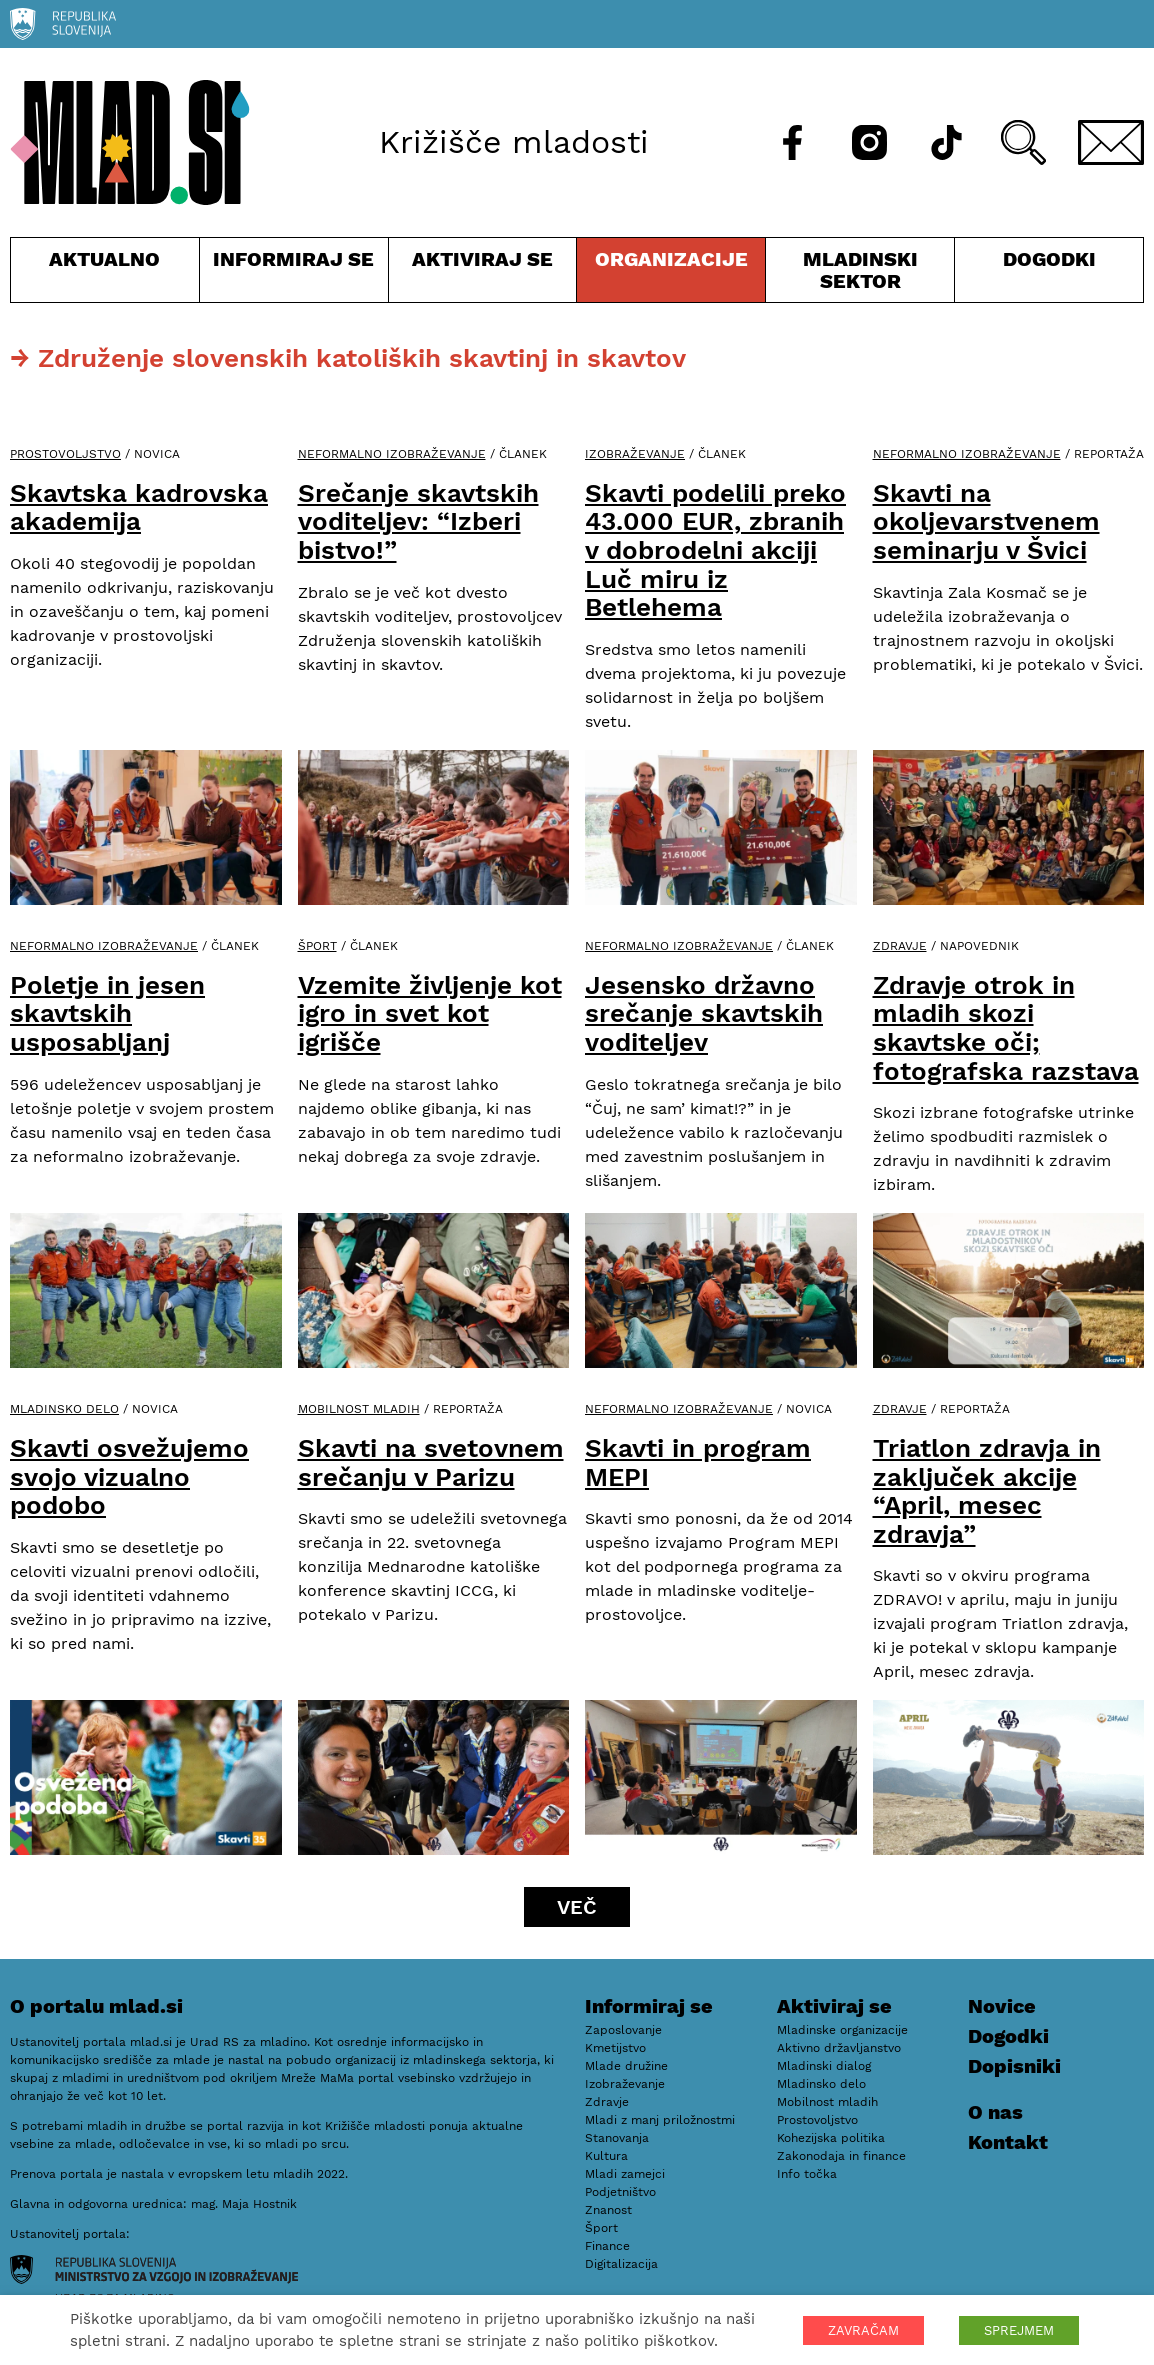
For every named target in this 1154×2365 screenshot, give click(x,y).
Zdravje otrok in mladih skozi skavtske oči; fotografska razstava (1006, 1028)
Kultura (606, 2156)
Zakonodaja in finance (841, 2156)
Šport (317, 946)
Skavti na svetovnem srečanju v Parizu (431, 1462)
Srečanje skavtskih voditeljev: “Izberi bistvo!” (418, 521)
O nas (995, 2112)
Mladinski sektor (860, 274)
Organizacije (671, 274)
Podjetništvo (620, 2192)
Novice (1002, 2006)
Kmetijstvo (615, 2048)
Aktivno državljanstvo (839, 2048)
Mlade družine (626, 2066)
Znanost (608, 2210)
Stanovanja (617, 2138)
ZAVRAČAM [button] (863, 2330)
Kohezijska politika (831, 2138)
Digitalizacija (621, 2264)
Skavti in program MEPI (698, 1462)
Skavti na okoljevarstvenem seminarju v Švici (986, 521)
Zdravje (900, 946)
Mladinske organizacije (842, 2030)
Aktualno (105, 274)
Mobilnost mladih (359, 1409)
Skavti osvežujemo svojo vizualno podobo (129, 1476)
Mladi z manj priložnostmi (660, 2120)
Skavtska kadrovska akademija (139, 507)
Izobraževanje (635, 454)
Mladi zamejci (625, 2174)
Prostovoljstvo (65, 454)
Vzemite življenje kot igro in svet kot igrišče (430, 1013)
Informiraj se (294, 274)
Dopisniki (1014, 2066)
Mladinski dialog (824, 2066)
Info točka (807, 2174)
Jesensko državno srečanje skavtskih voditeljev (704, 1013)
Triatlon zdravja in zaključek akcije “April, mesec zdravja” (987, 1491)
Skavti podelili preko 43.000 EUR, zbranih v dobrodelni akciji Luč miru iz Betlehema (715, 550)
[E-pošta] (1111, 142)
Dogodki (1049, 259)
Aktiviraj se (483, 274)
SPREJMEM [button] (1019, 2330)
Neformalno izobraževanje (392, 454)
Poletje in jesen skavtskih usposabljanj (107, 1013)
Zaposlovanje (623, 2030)
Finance (607, 2246)
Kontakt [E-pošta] (1008, 2142)
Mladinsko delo (64, 1409)
